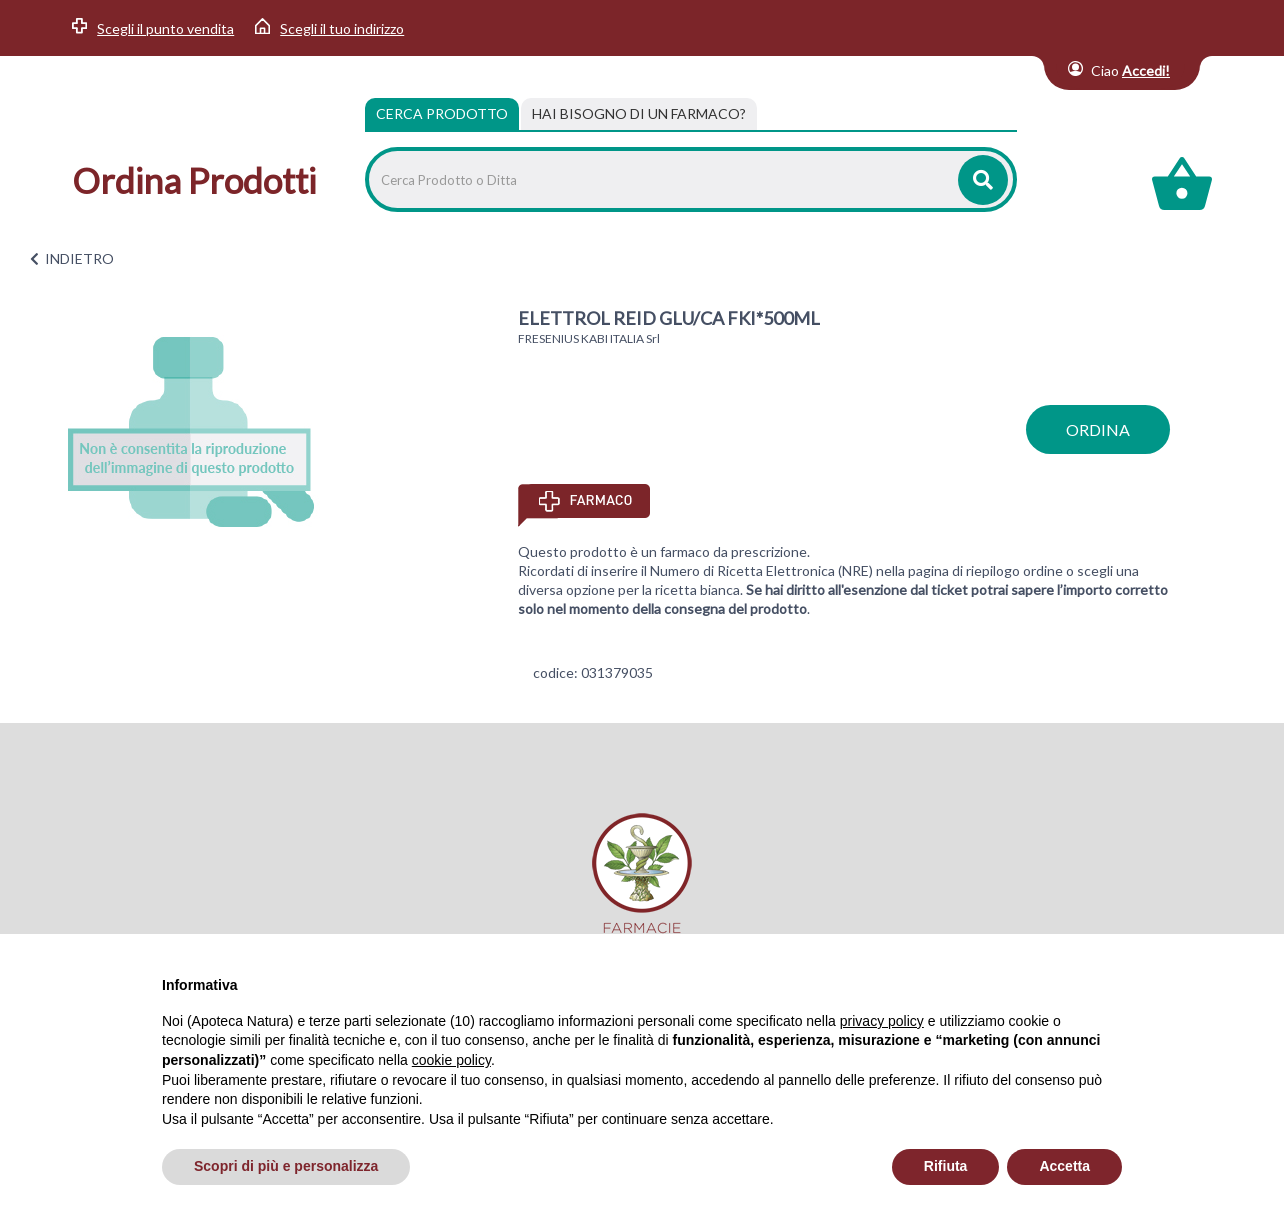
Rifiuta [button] (946, 1166)
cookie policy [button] (451, 1060)
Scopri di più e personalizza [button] (286, 1166)
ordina (1098, 429)
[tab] (639, 114)
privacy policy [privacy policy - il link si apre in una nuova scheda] (882, 1021)
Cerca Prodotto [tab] (442, 113)
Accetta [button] (1064, 1166)
